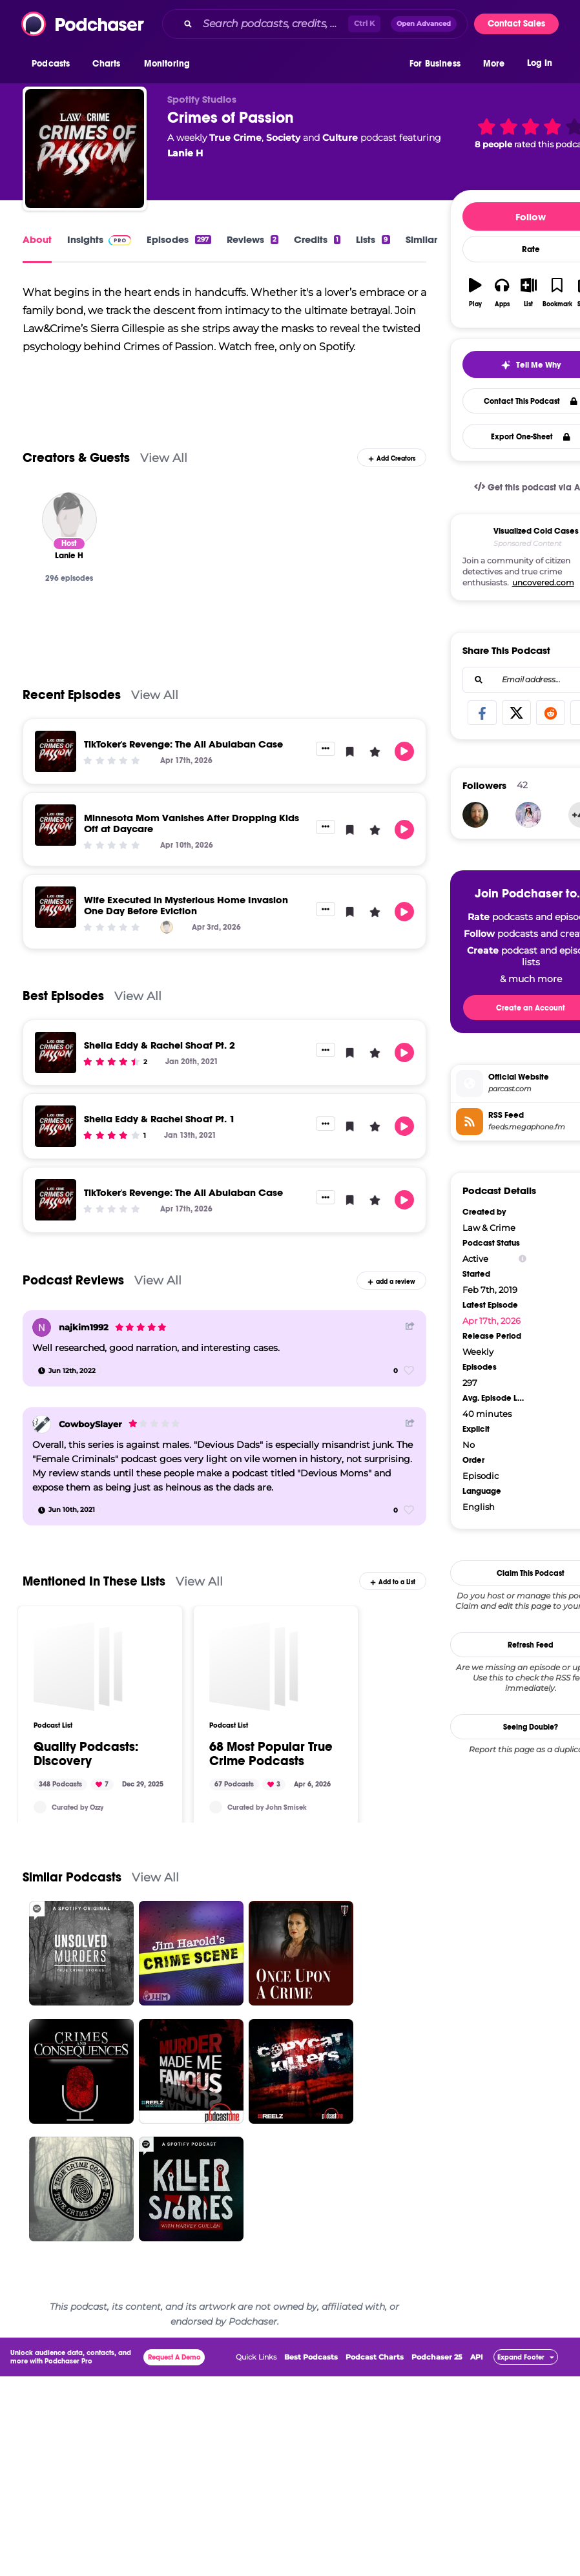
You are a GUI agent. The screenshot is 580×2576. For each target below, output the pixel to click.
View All (163, 458)
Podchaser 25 (436, 2475)
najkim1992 (84, 1327)
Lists (372, 239)
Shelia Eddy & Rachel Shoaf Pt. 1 (159, 1119)
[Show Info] (522, 1157)
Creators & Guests (76, 458)
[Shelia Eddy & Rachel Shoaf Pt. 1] (55, 1126)
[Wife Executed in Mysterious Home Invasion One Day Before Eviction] (55, 907)
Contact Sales (516, 23)
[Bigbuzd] (475, 713)
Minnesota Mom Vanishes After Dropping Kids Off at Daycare (191, 823)
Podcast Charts (375, 2475)
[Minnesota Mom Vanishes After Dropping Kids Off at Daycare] (55, 825)
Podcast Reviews (73, 1280)
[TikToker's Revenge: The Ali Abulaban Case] (55, 751)
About (37, 239)
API (476, 2475)
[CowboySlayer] (41, 1424)
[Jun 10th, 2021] (66, 1510)
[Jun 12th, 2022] (66, 1370)
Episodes (179, 239)
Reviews (252, 239)
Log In (539, 63)
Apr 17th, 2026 (491, 1219)
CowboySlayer (90, 1424)
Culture (340, 137)
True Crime (235, 137)
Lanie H (185, 153)
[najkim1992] (41, 1327)
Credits (317, 239)
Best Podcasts (311, 2475)
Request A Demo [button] (174, 2475)
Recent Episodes (72, 695)
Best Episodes (63, 996)
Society (283, 137)
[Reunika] (528, 713)
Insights (99, 239)
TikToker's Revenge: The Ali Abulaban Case (183, 744)
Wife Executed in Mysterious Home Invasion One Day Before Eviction (186, 905)
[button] (54, 64)
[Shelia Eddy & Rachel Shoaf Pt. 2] (55, 1052)
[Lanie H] (69, 519)
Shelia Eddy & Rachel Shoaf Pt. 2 (159, 1045)
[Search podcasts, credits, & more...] (273, 24)
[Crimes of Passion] (84, 148)
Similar (421, 239)
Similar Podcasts (72, 1996)
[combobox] (315, 24)
